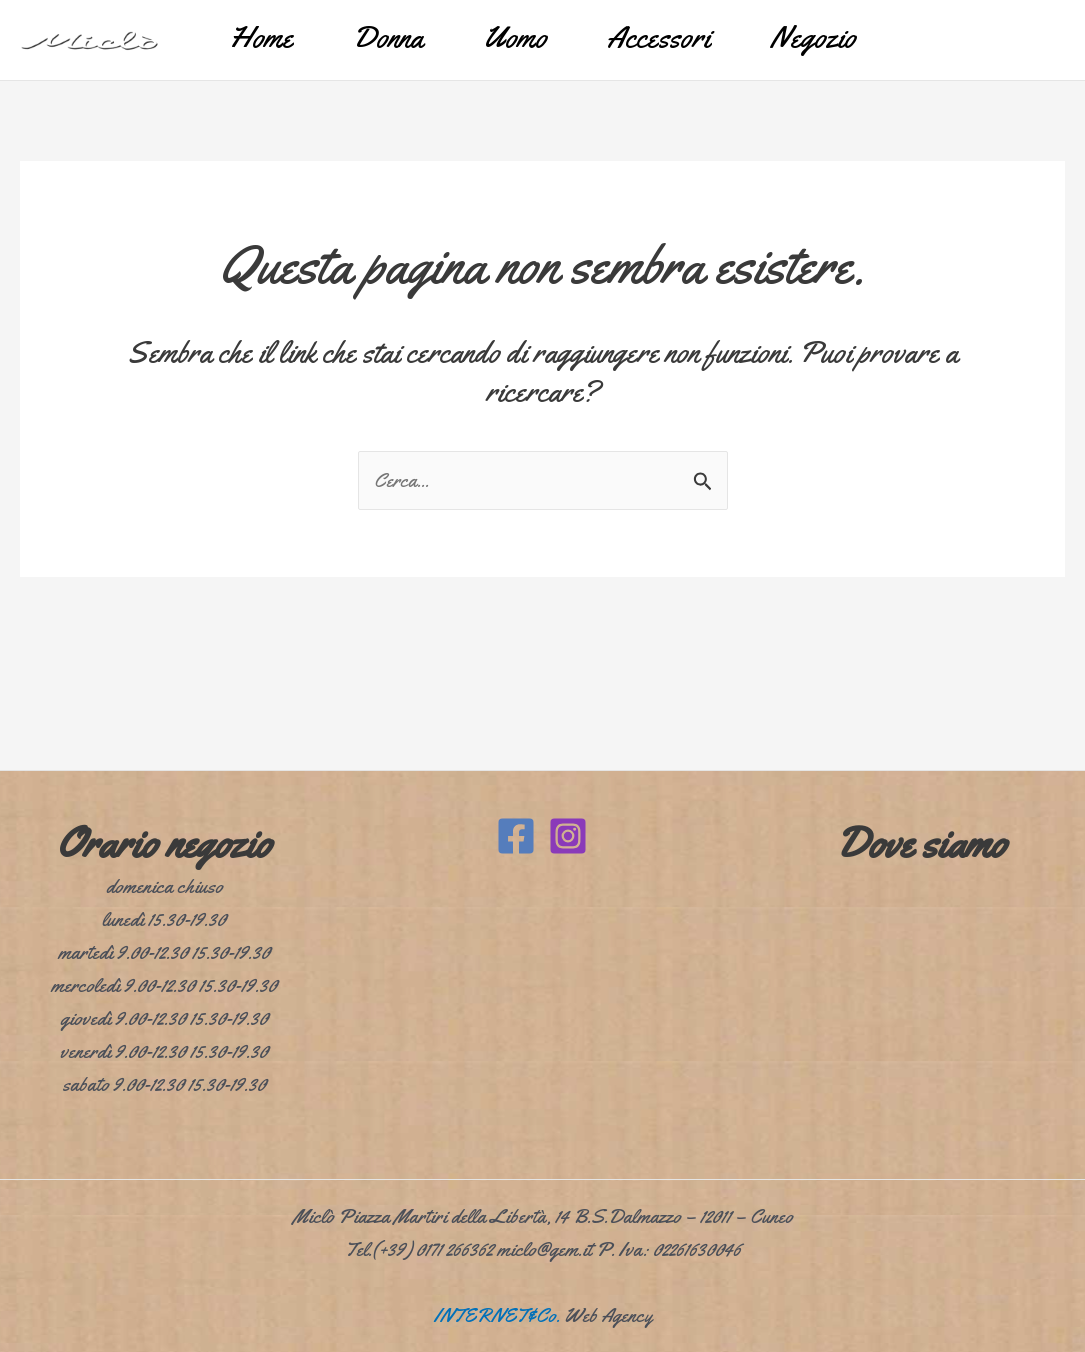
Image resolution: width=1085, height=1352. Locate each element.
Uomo (515, 37)
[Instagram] (568, 836)
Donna (388, 37)
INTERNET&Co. (497, 1315)
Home (261, 37)
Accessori (658, 37)
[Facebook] (516, 836)
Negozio (813, 37)
